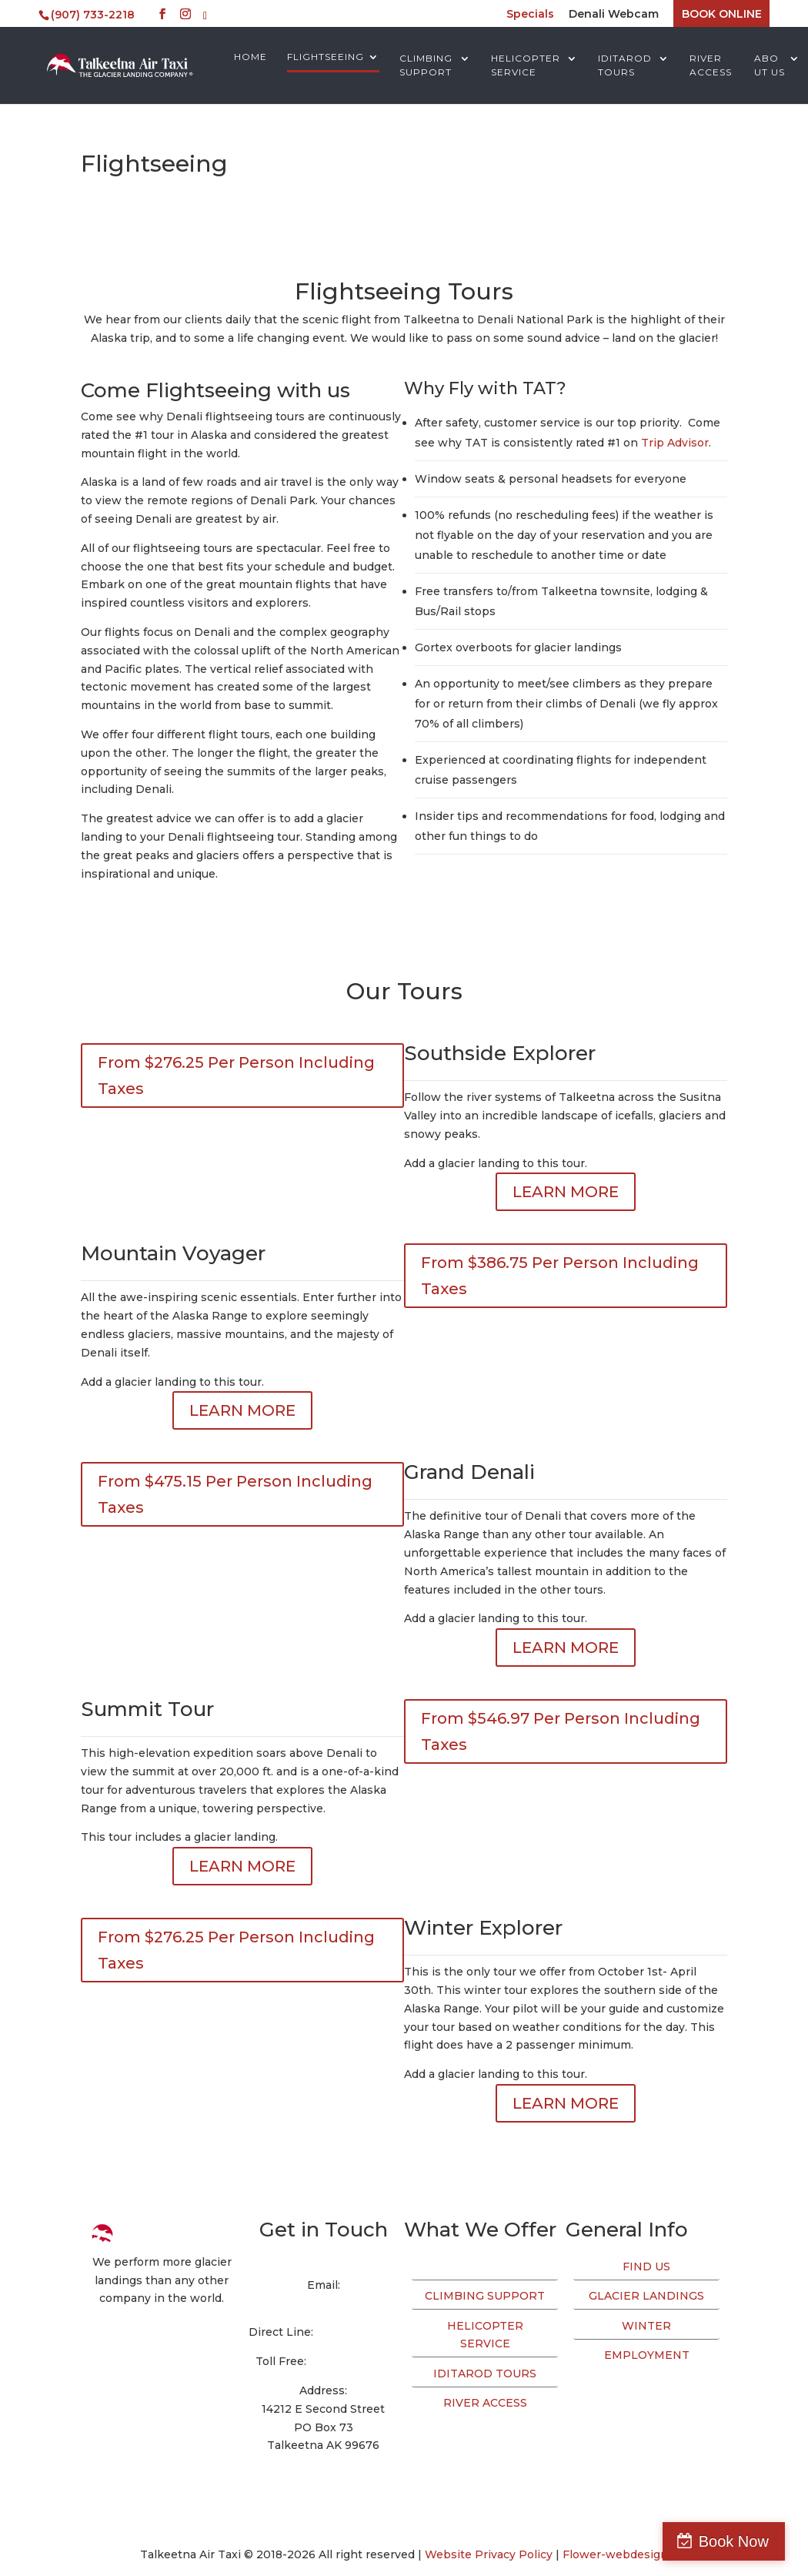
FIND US (646, 2266)
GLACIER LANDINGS (646, 2296)
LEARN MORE (566, 1192)
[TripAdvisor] (205, 16)
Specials (530, 14)
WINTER (646, 2326)
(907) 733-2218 (357, 2332)
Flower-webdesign (615, 2554)
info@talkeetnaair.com (323, 2303)
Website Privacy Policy (489, 2554)
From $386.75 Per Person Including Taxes (560, 1275)
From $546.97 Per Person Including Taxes (560, 1731)
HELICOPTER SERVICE (525, 65)
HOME (250, 57)
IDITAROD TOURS (625, 65)
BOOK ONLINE (722, 13)
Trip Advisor (675, 443)
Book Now (741, 2541)
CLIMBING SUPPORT (425, 65)
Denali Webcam (614, 14)
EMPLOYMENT (646, 2355)
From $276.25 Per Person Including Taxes (236, 1075)
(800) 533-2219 (350, 2361)
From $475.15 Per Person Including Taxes (235, 1494)
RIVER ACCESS (710, 65)
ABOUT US (769, 65)
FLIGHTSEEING (325, 57)
